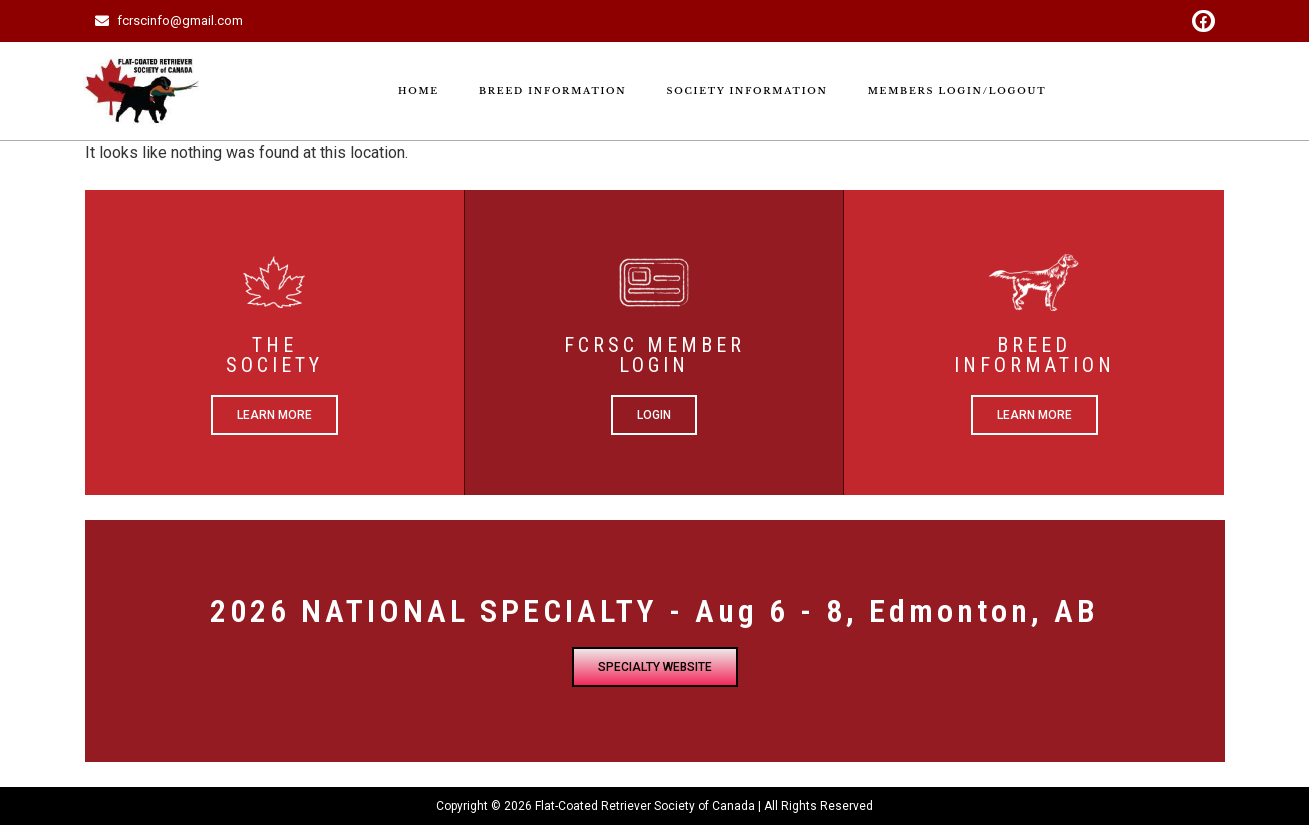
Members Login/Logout (957, 90)
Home (418, 90)
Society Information (746, 90)
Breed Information (553, 90)
